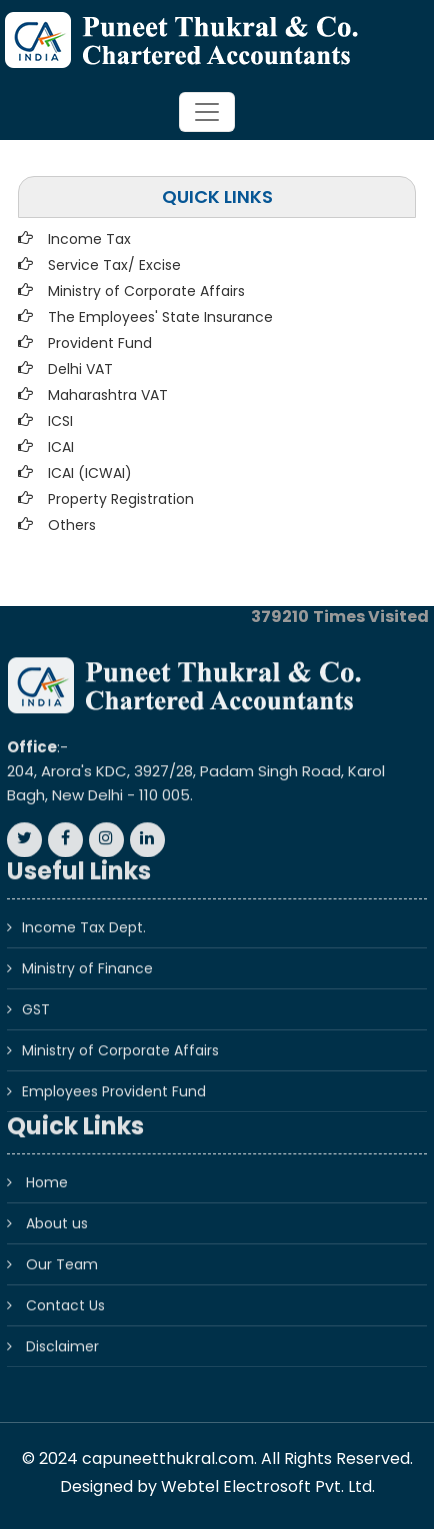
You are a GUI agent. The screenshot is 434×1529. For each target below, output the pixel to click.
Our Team (62, 1253)
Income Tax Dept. (84, 916)
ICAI (61, 447)
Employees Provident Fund (114, 1080)
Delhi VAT (80, 369)
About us (57, 1212)
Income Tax (89, 239)
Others (72, 525)
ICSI (60, 421)
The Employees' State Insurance (160, 317)
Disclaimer (62, 1335)
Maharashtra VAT (108, 395)
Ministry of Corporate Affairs (146, 291)
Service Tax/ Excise (114, 265)
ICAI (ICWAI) (90, 473)
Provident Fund (100, 343)
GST (36, 998)
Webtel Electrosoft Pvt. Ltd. (268, 1486)
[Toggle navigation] (207, 112)
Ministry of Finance (87, 957)
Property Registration (121, 499)
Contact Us (65, 1294)
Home (47, 1171)
